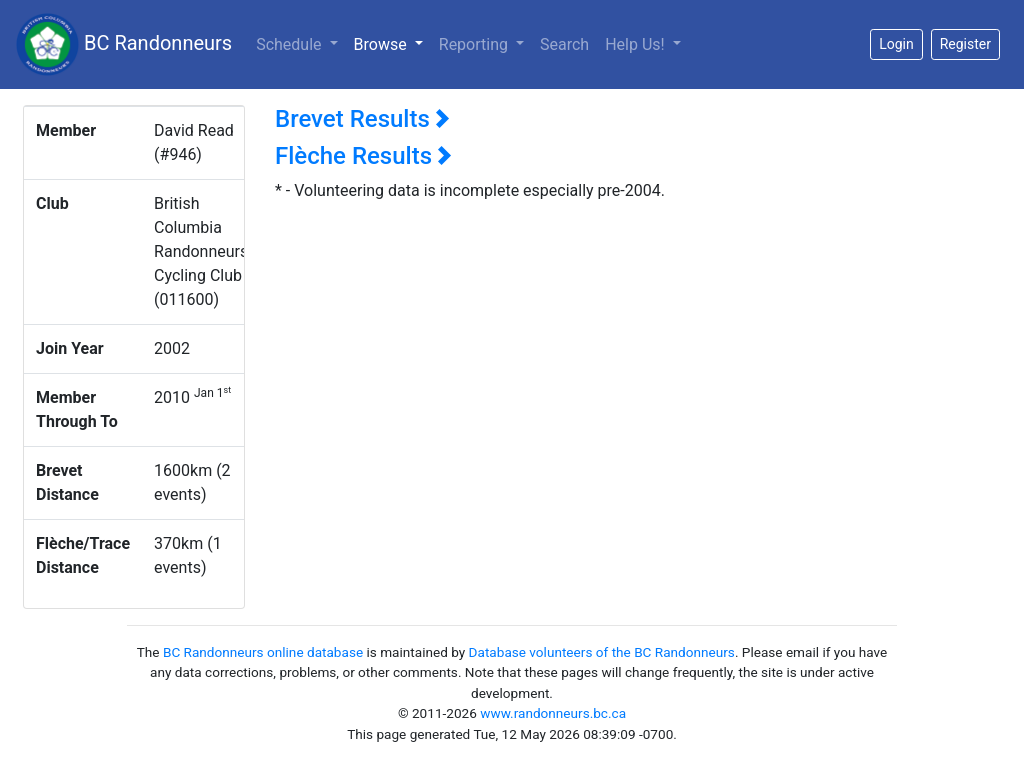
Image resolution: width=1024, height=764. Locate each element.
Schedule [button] (290, 44)
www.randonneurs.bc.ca (553, 713)
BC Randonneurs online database (263, 652)
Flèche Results (363, 156)
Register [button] (965, 44)
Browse (392, 43)
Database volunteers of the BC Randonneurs (602, 652)
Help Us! (636, 44)
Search (564, 44)
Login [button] (896, 44)
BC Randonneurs (124, 44)
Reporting (475, 44)
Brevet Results (362, 119)
